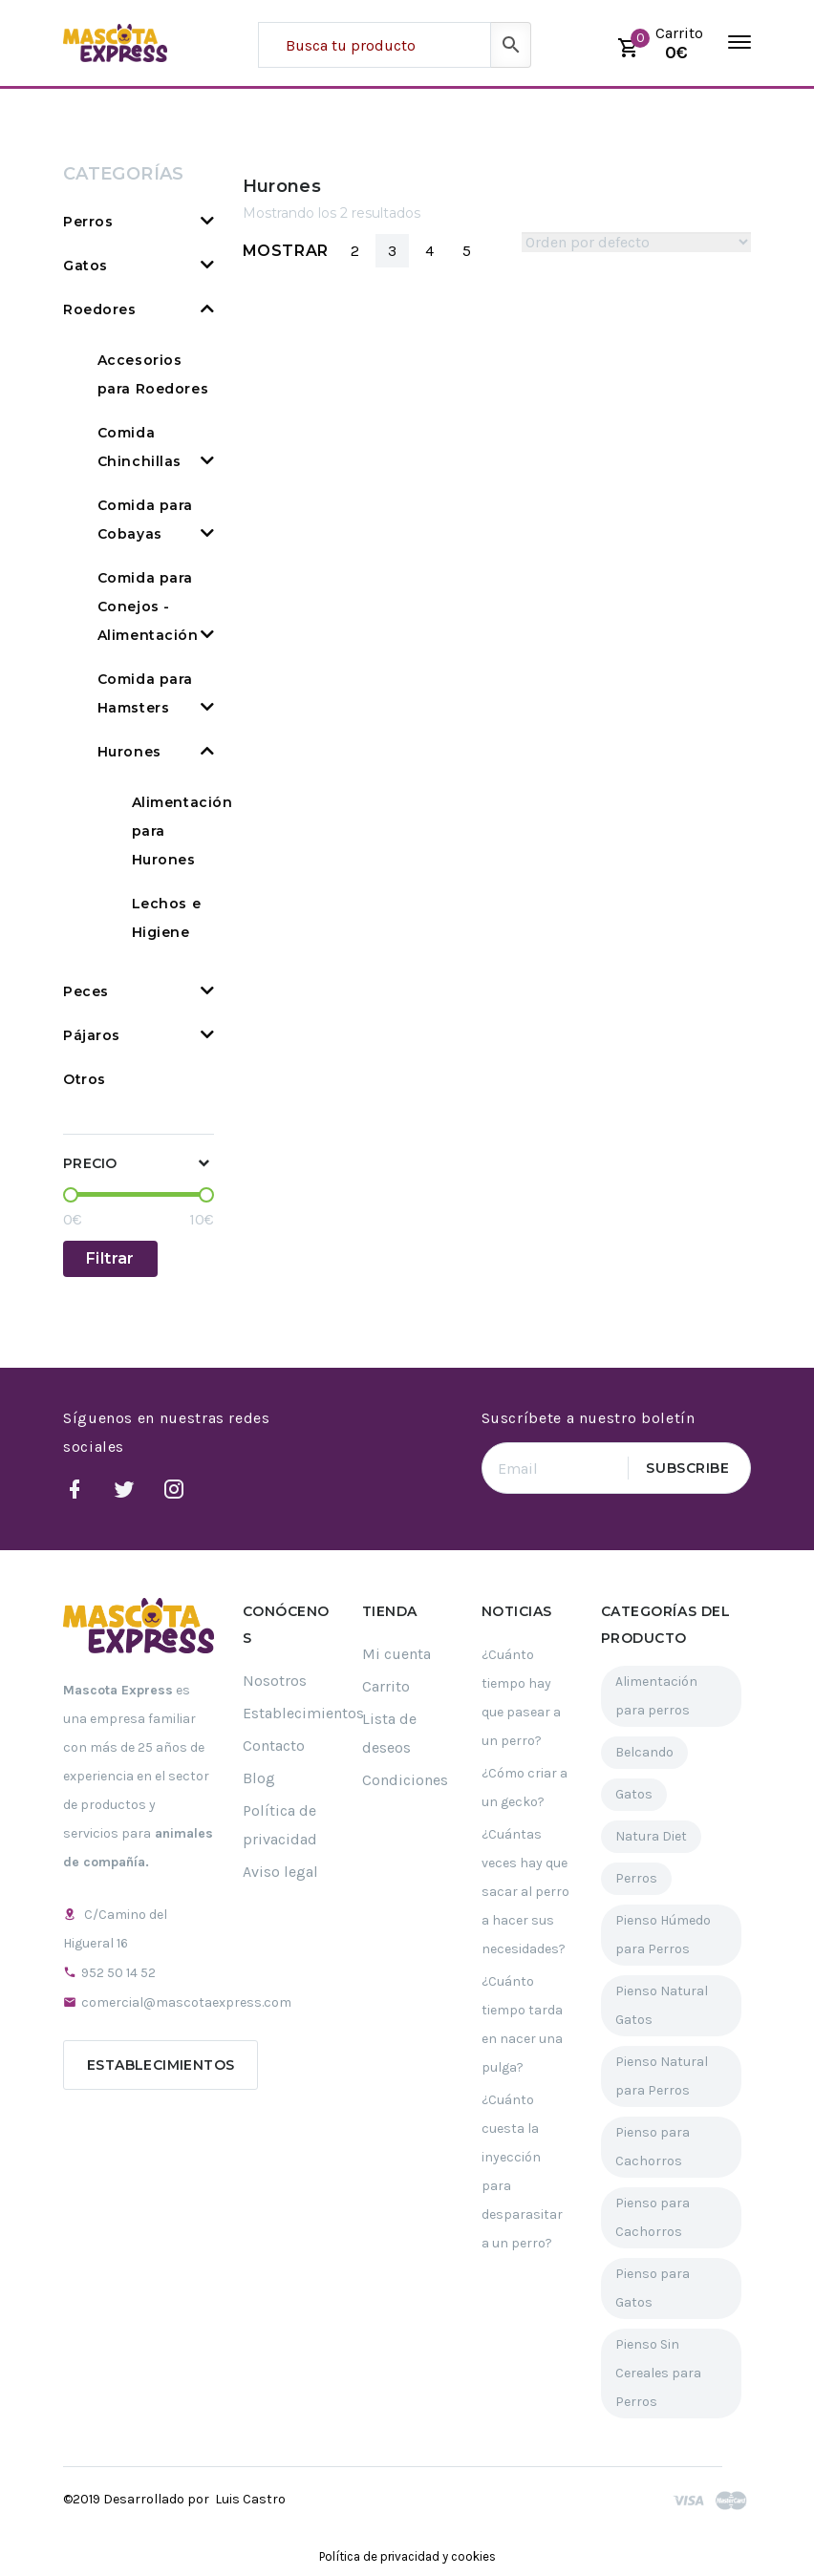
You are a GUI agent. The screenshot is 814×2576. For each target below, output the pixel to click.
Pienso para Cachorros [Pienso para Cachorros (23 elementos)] (652, 2217)
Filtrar (110, 1258)
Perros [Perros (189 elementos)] (636, 1878)
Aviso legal (280, 1872)
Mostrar (286, 251)
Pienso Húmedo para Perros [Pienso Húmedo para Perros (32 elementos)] (663, 1934)
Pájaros (91, 1035)
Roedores (99, 309)
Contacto (274, 1745)
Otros (84, 1079)
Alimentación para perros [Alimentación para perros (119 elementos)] (656, 1695)
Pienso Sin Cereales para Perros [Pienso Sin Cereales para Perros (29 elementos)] (658, 2373)
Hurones (129, 751)
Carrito (386, 1686)
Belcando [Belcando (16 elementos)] (644, 1752)
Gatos (85, 265)
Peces (86, 991)
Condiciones (405, 1780)
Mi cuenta (396, 1654)
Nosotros (275, 1680)
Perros (88, 221)
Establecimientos (160, 2065)
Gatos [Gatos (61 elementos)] (634, 1794)
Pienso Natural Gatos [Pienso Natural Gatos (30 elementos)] (661, 2005)
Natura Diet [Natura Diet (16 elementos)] (651, 1836)
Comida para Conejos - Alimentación (148, 606)
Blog (259, 1778)
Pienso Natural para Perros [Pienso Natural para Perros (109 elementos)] (661, 2076)
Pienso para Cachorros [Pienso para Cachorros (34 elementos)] (652, 2146)
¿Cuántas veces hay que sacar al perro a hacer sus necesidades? (525, 1891)
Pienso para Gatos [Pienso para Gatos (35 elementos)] (652, 2288)
